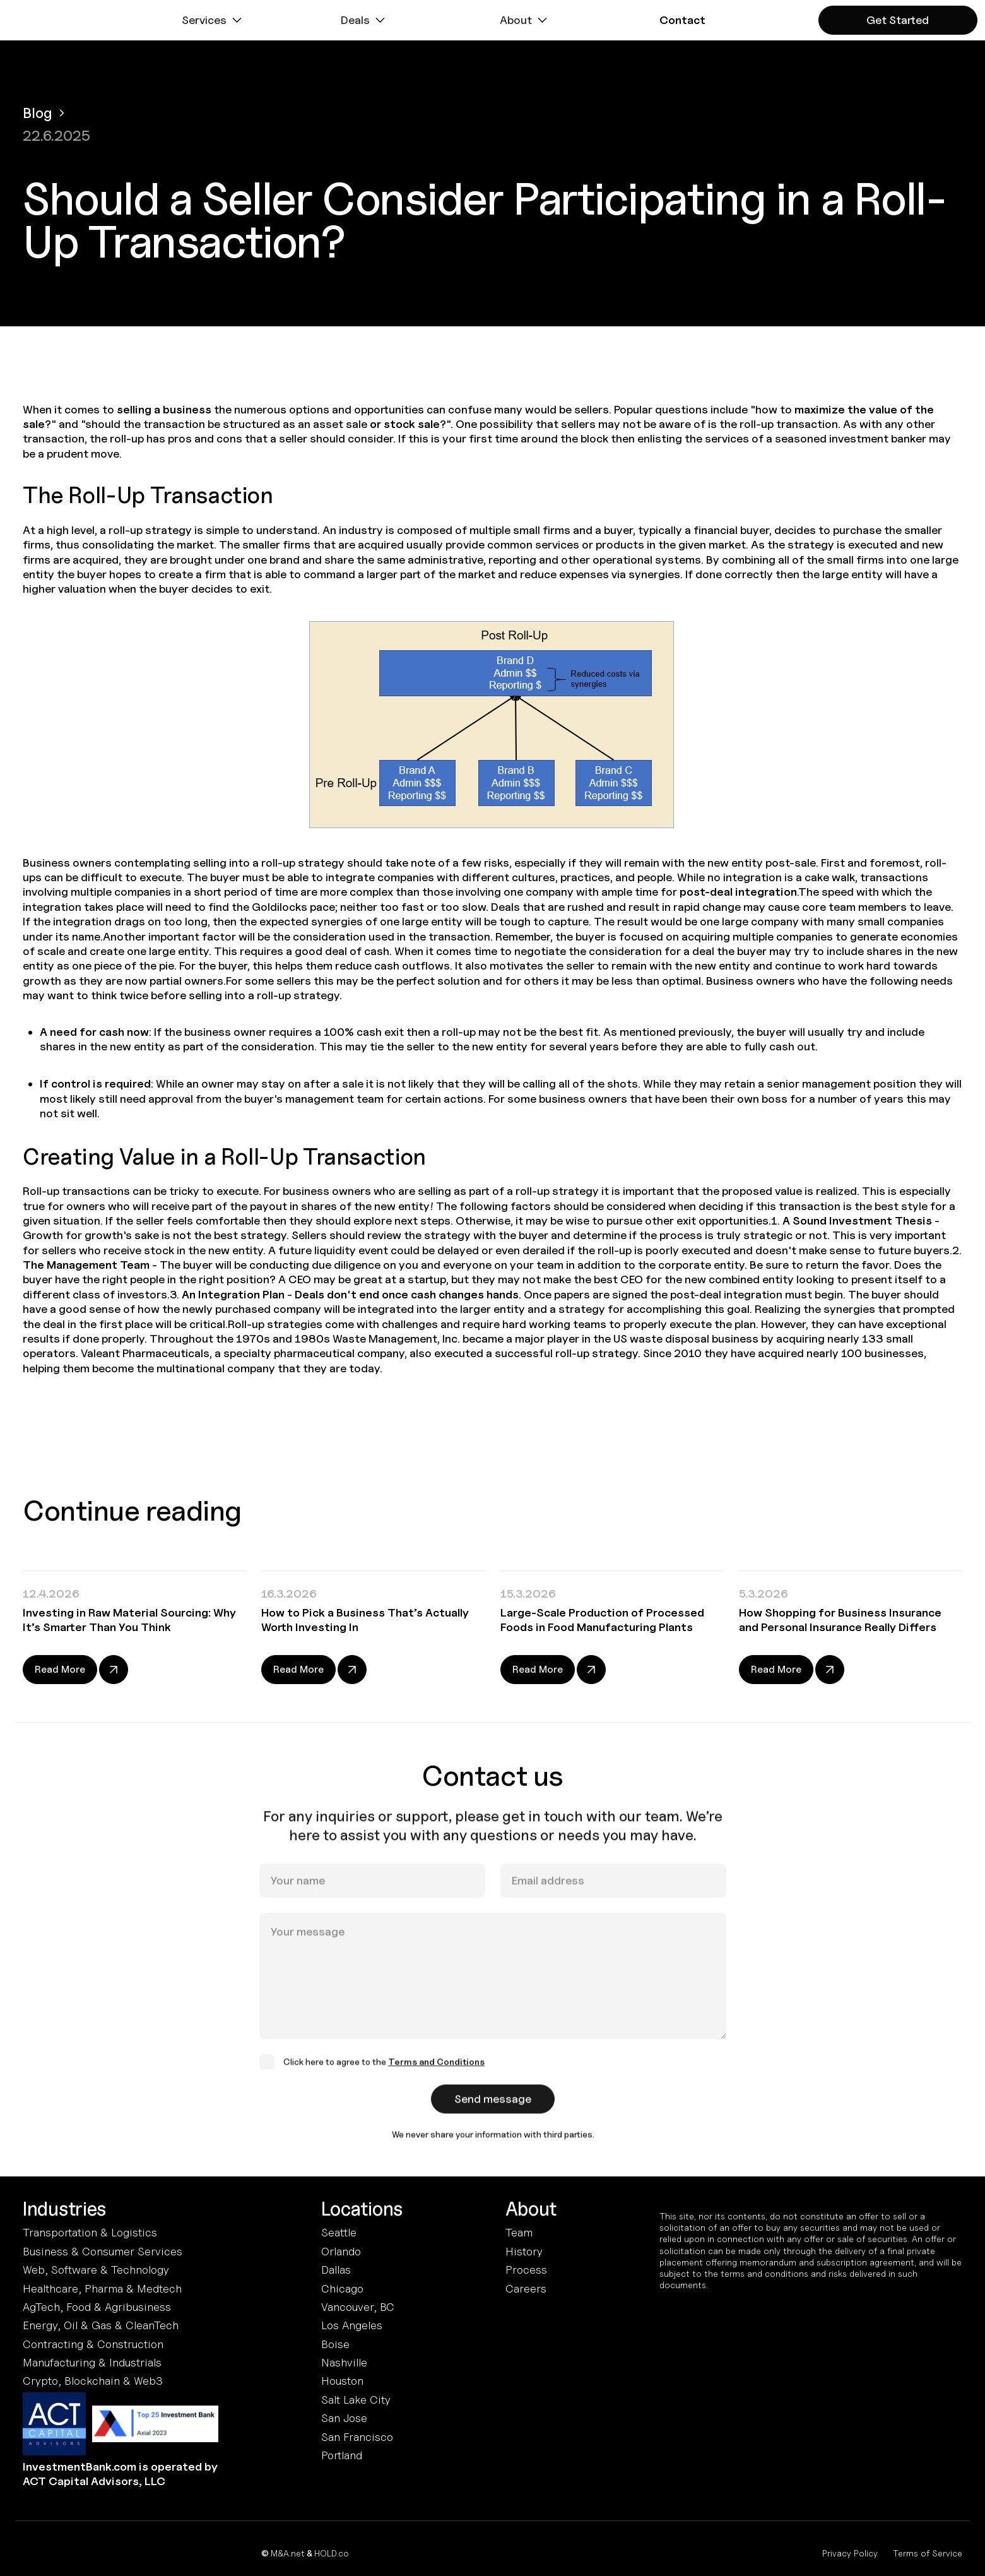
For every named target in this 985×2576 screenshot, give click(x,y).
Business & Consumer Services (102, 2251)
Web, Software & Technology (96, 2269)
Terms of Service (927, 2553)
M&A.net (288, 2553)
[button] (213, 20)
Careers (525, 2288)
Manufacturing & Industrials (92, 2362)
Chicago (342, 2288)
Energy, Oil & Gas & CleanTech (101, 2325)
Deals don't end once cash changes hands (407, 1294)
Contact (682, 20)
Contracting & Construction (93, 2344)
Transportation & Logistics (90, 2232)
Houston (342, 2380)
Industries (64, 2209)
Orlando (341, 2251)
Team (519, 2232)
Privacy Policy (850, 2553)
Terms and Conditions (436, 2074)
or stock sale (405, 423)
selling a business (164, 409)
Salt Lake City (356, 2399)
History (524, 2251)
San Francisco (357, 2436)
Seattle (339, 2232)
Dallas (336, 2269)
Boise (335, 2344)
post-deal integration (738, 891)
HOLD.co (331, 2553)
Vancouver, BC (357, 2306)
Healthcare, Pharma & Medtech (102, 2288)
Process (526, 2269)
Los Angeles (351, 2325)
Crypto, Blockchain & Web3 (93, 2380)
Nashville (344, 2362)
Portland (341, 2455)
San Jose (344, 2418)
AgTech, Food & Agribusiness (97, 2306)
